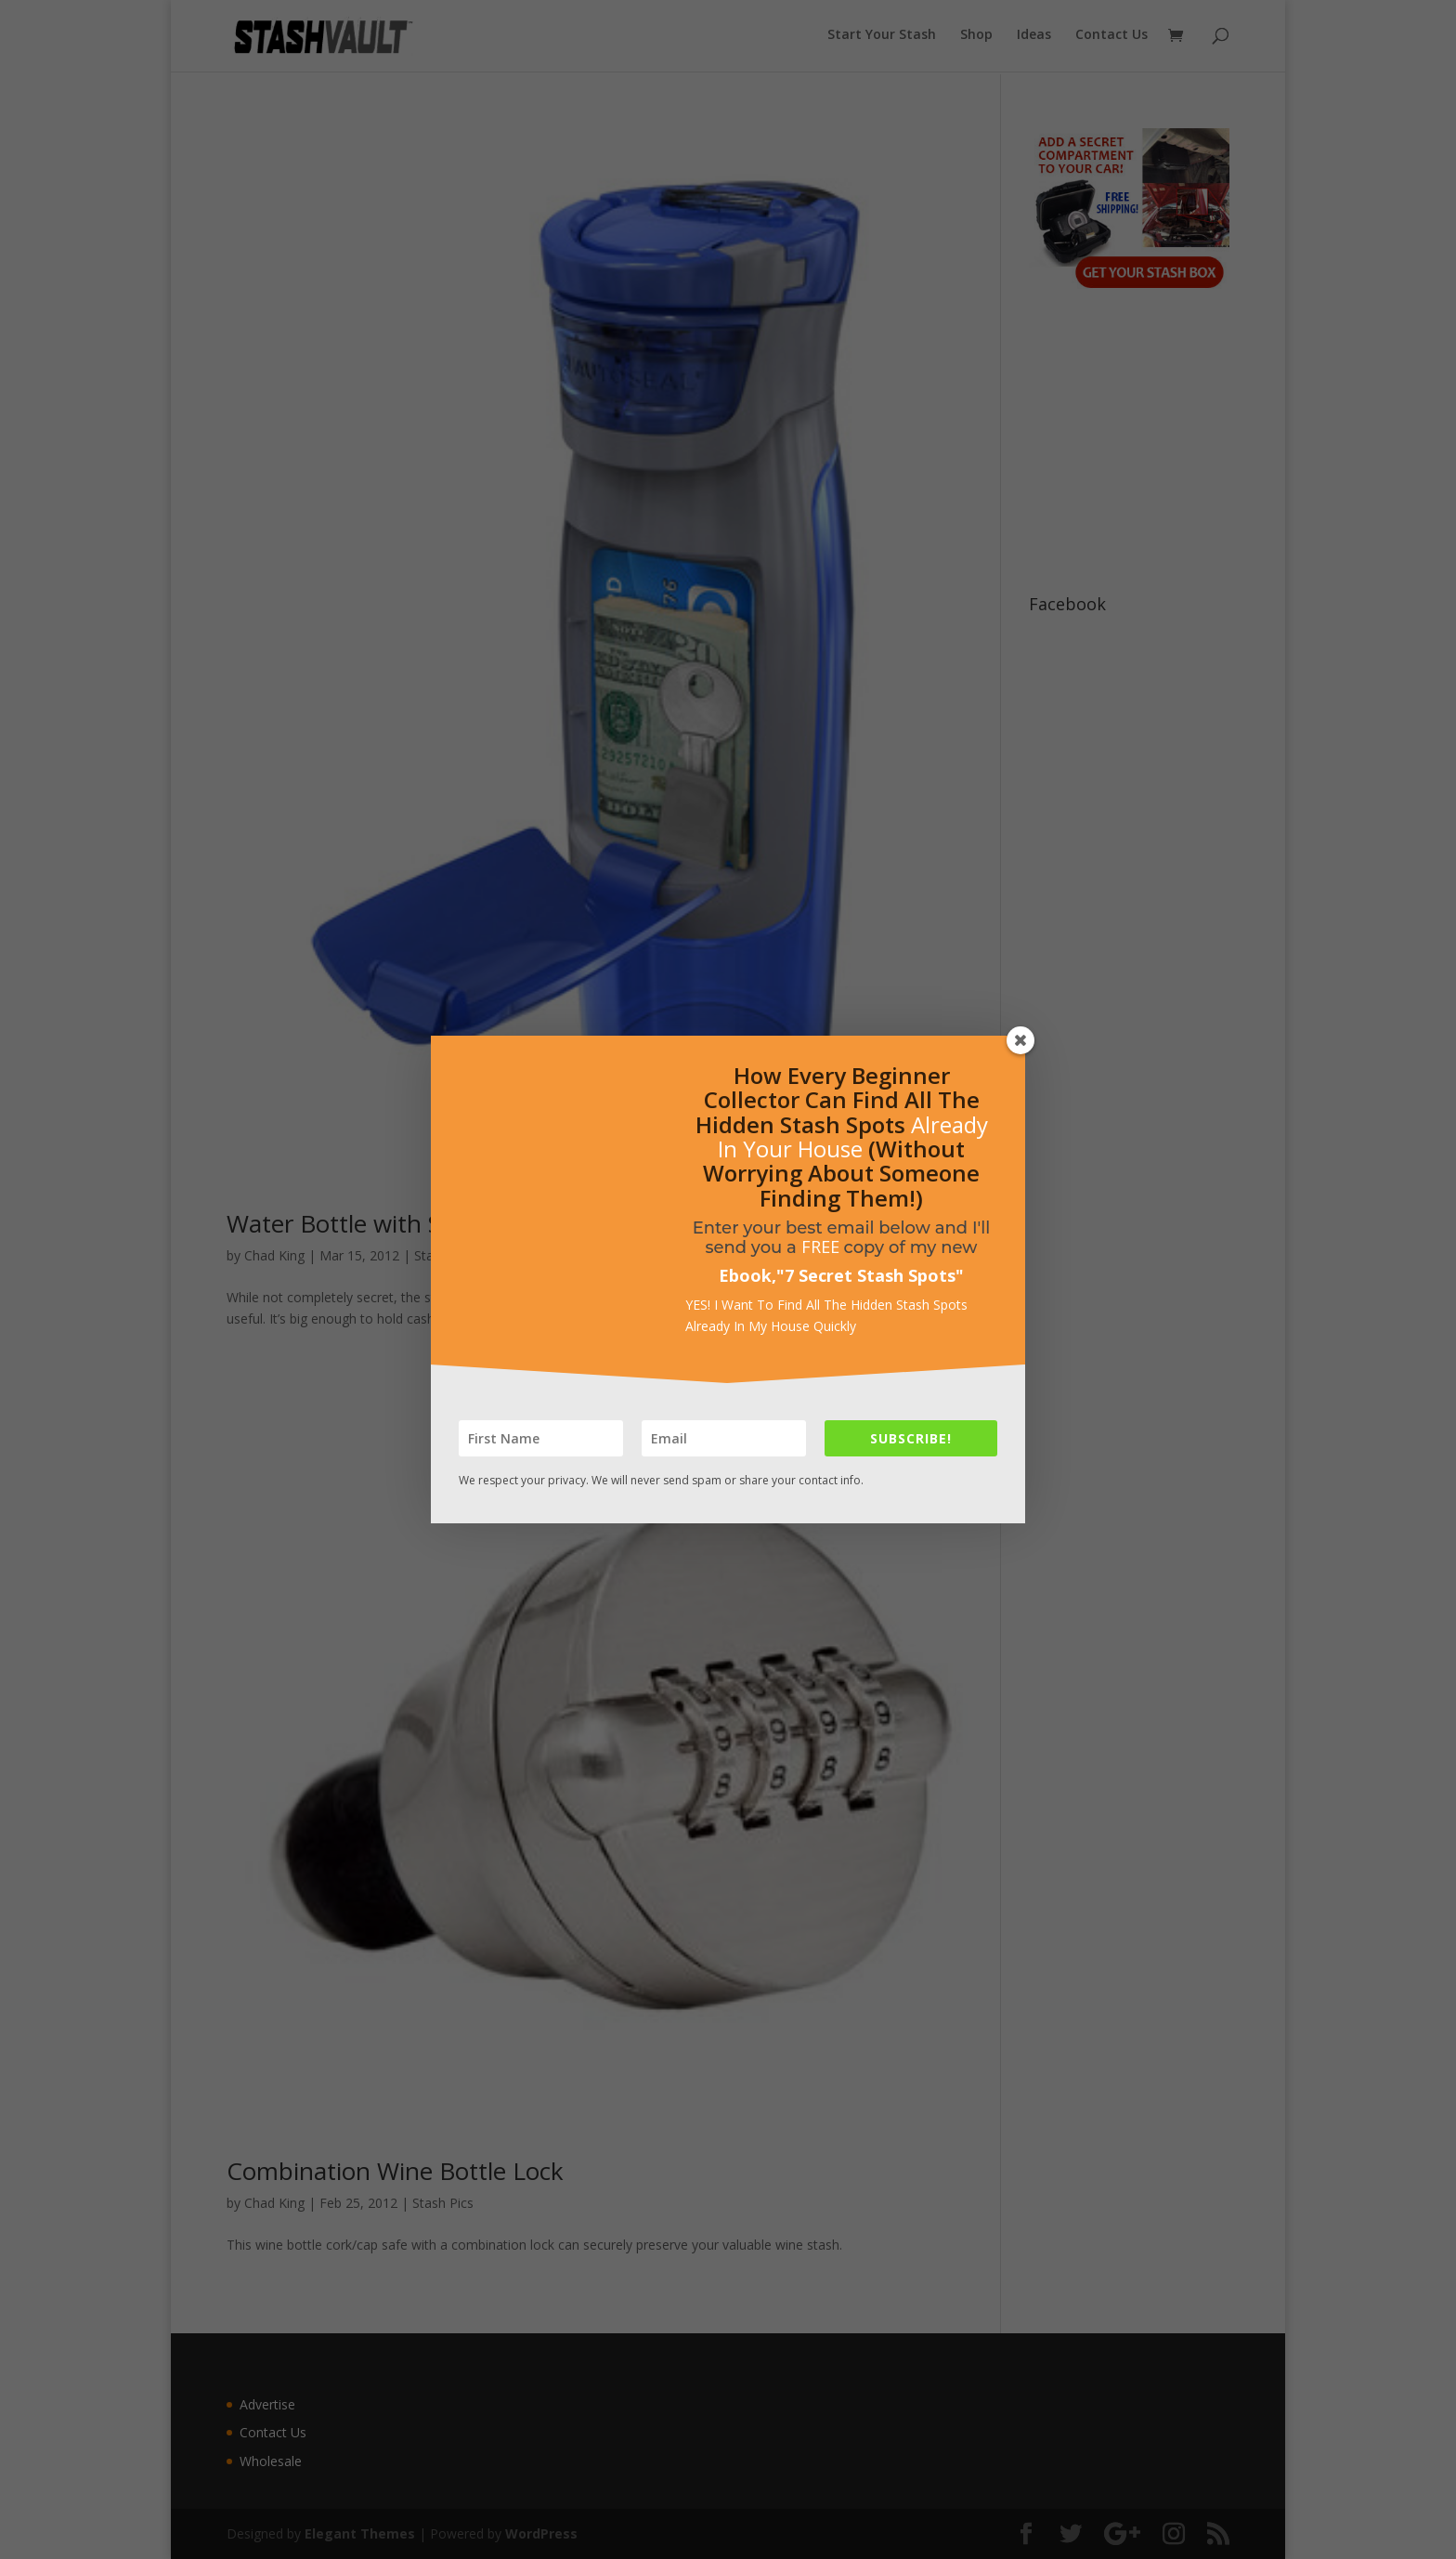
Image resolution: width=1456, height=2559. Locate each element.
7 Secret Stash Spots (870, 1275)
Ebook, (747, 1275)
